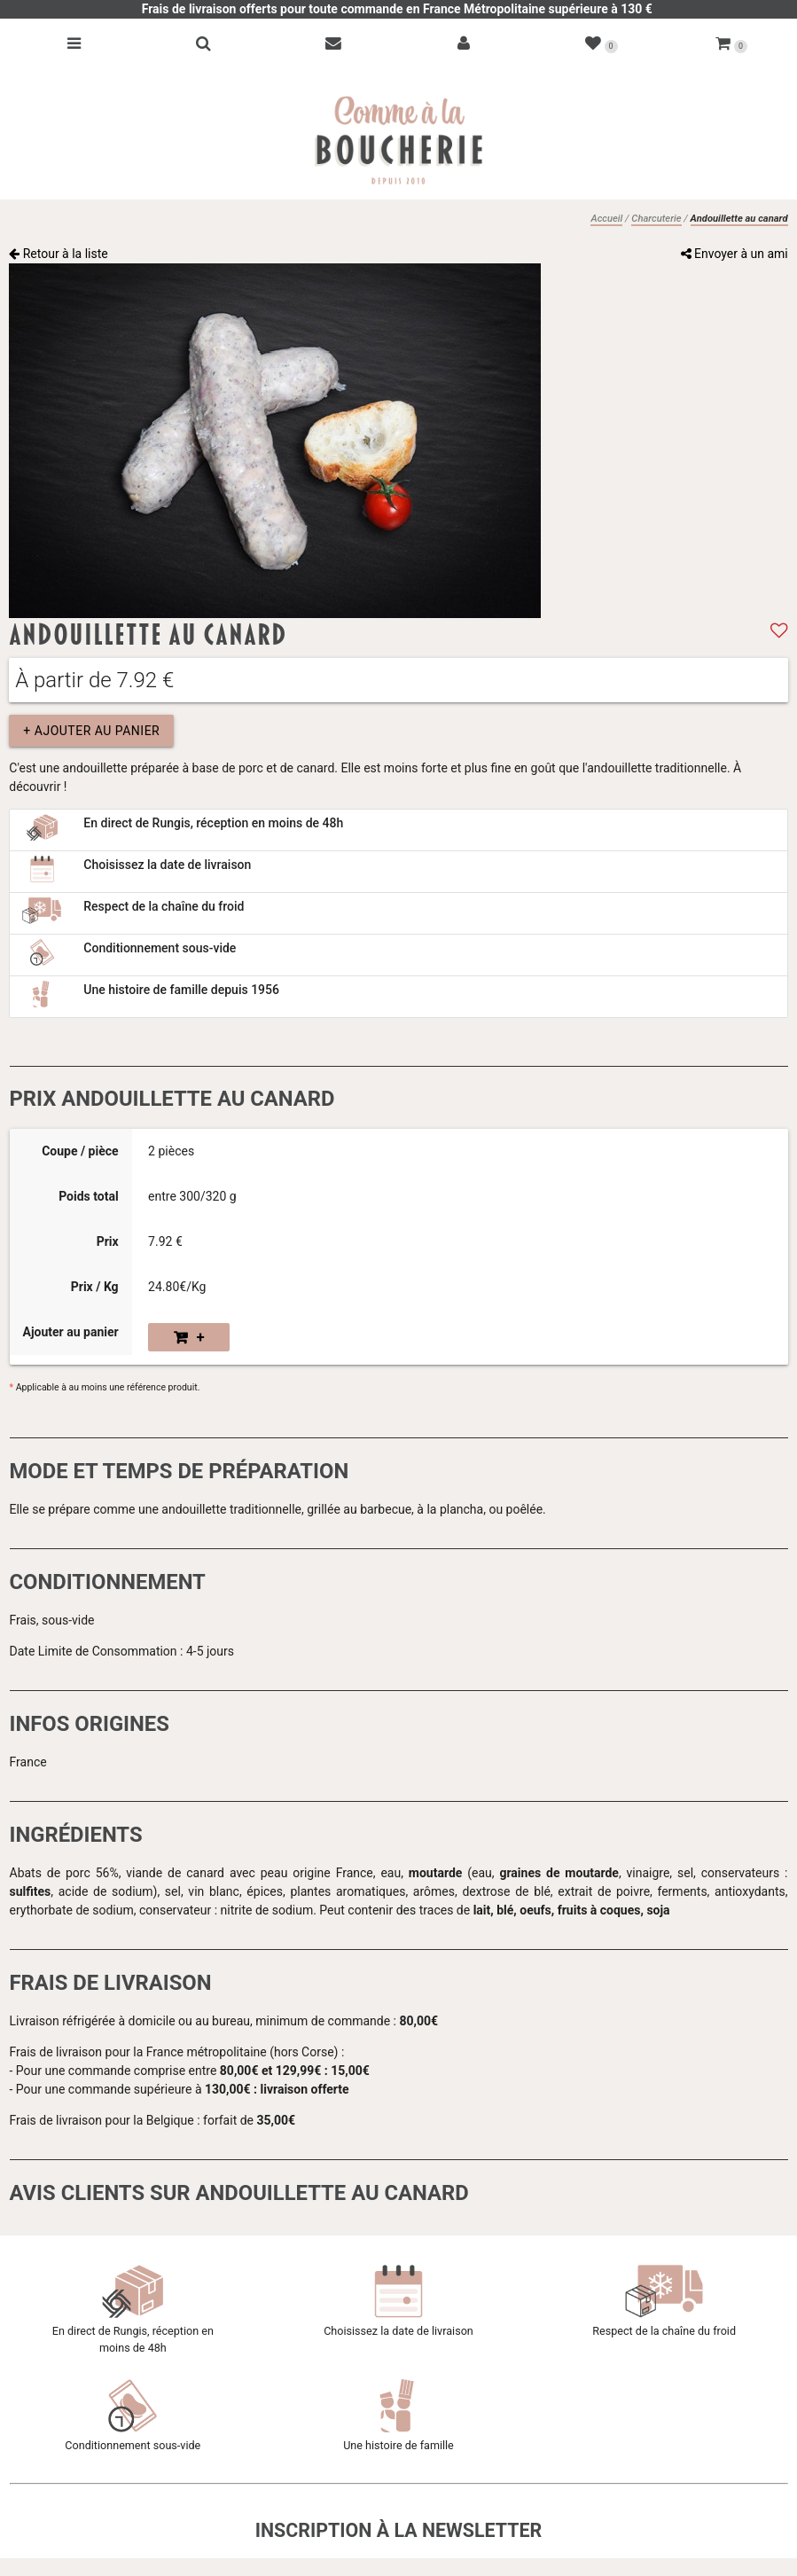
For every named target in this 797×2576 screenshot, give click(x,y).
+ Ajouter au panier (91, 731)
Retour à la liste (58, 254)
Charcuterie (656, 218)
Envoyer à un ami (734, 254)
